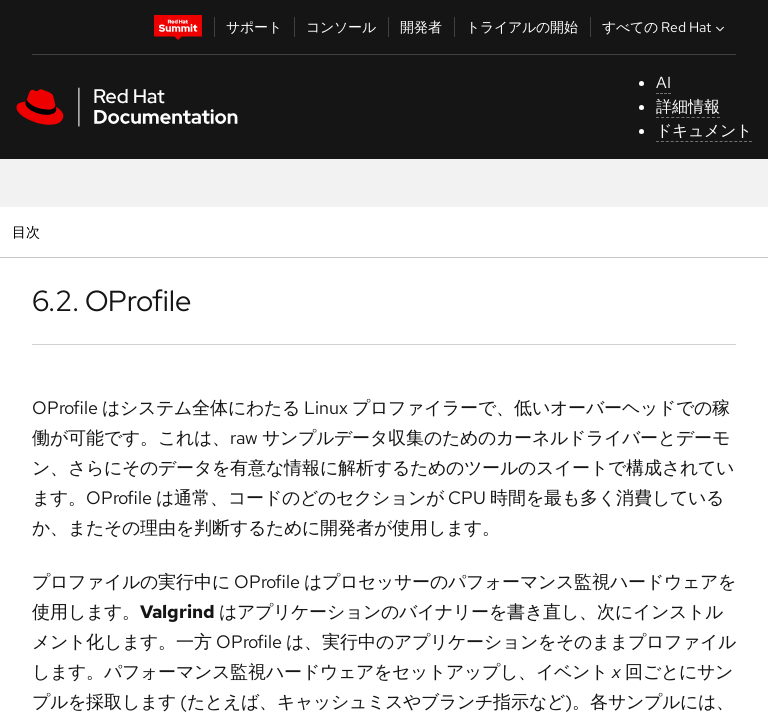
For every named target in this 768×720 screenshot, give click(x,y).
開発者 (421, 27)
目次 (28, 231)
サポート (254, 27)
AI (663, 82)
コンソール (341, 27)
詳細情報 (688, 106)
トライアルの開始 (522, 27)
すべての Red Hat (665, 27)
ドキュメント (704, 130)
